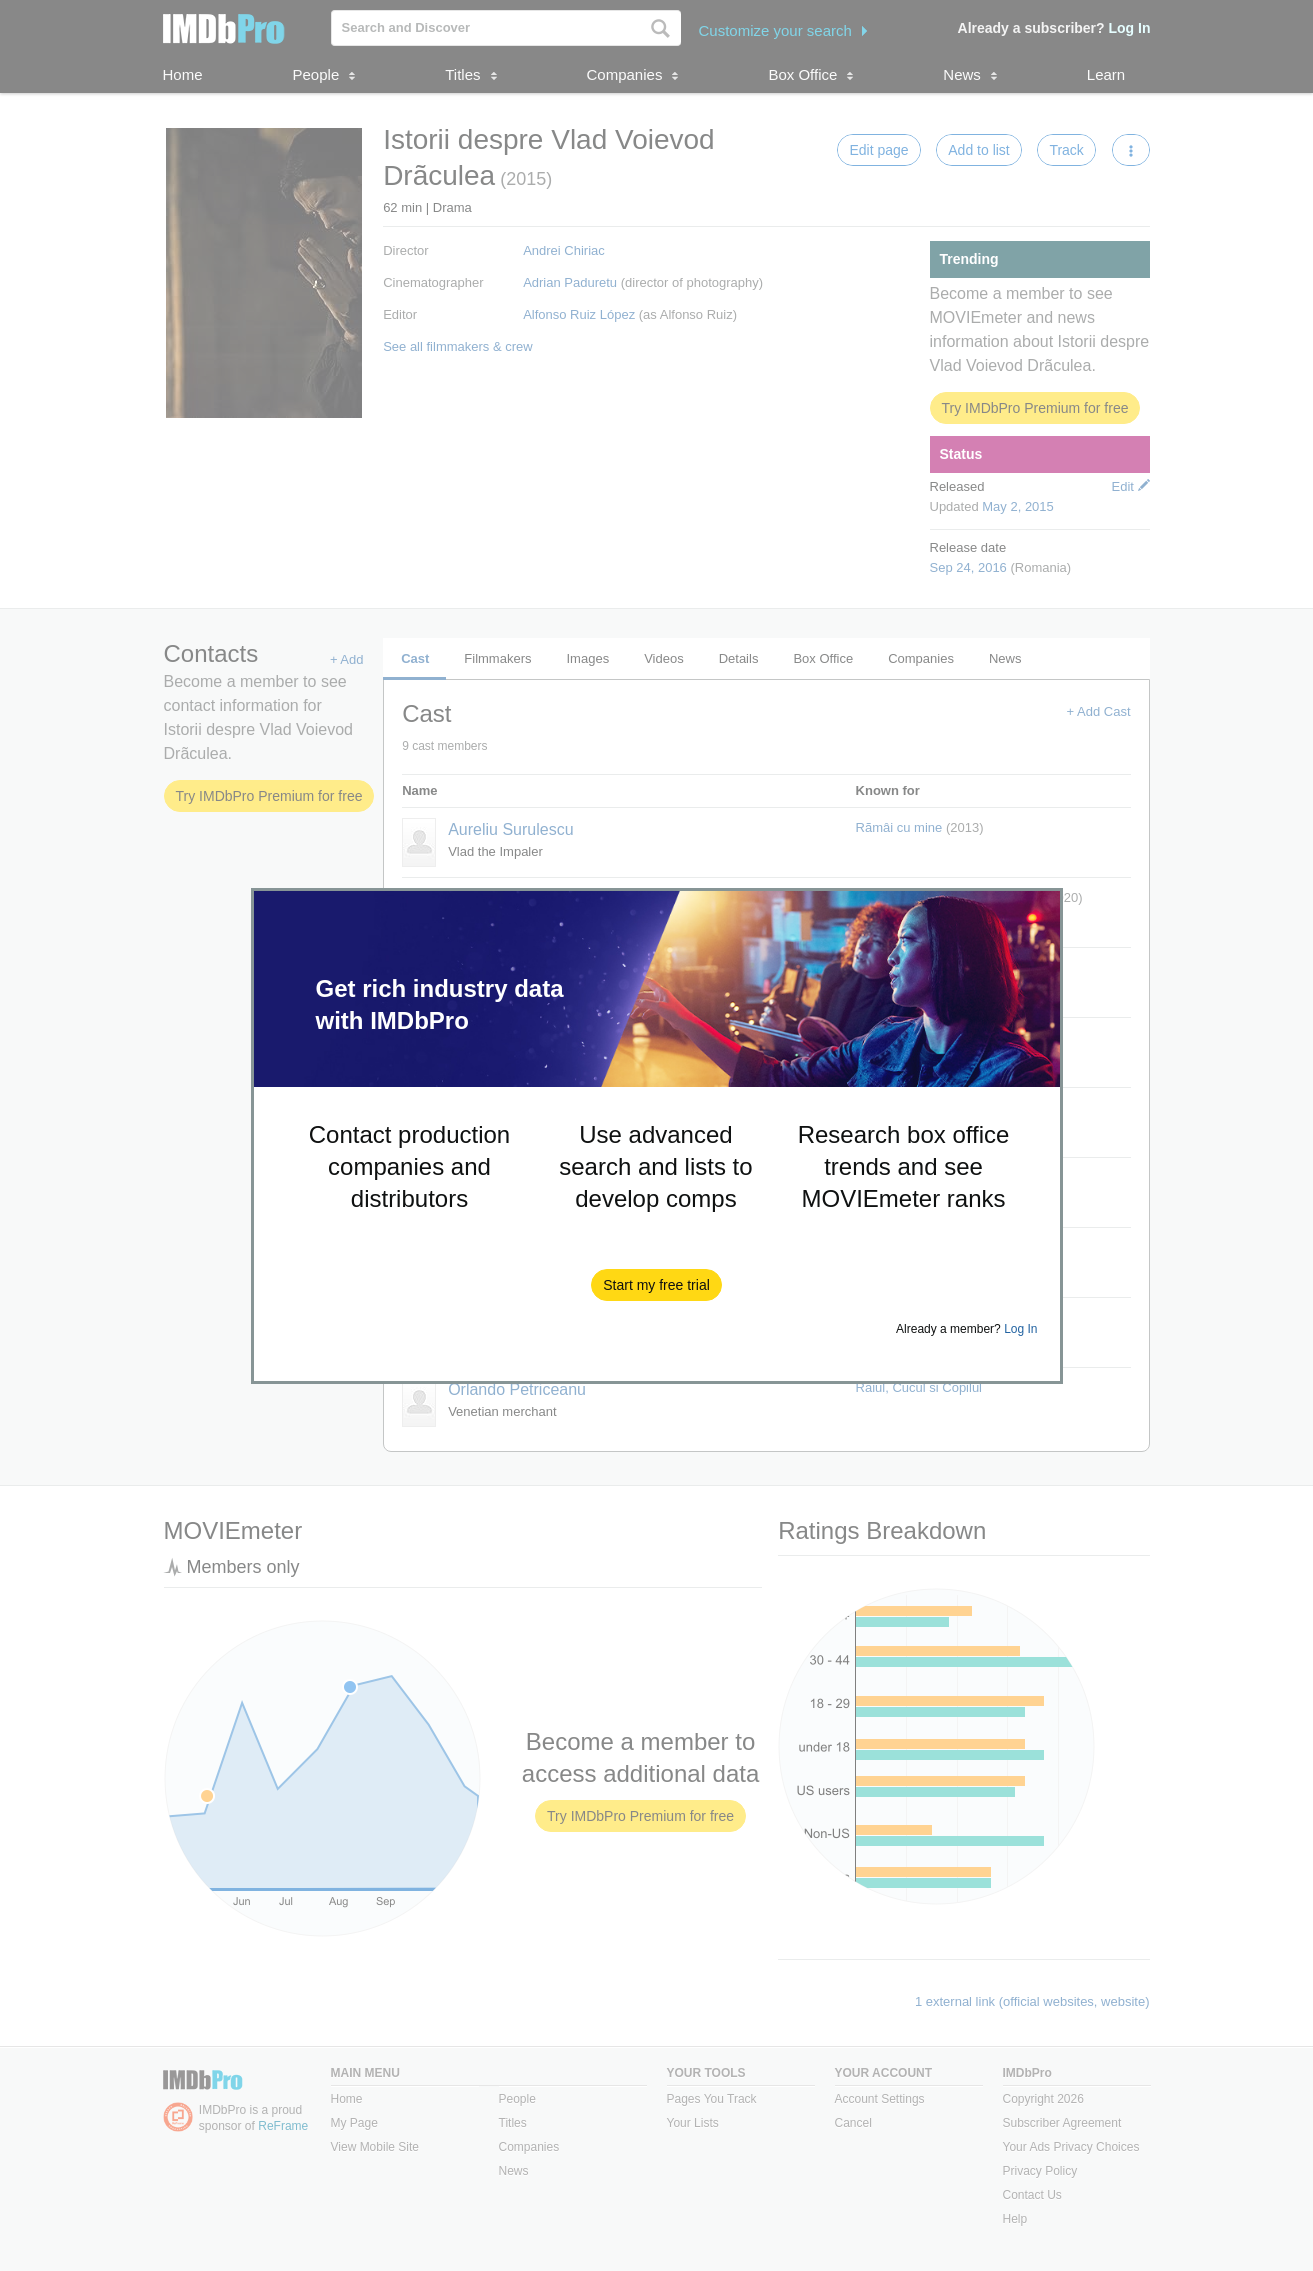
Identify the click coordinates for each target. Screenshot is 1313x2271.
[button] (656, 1285)
